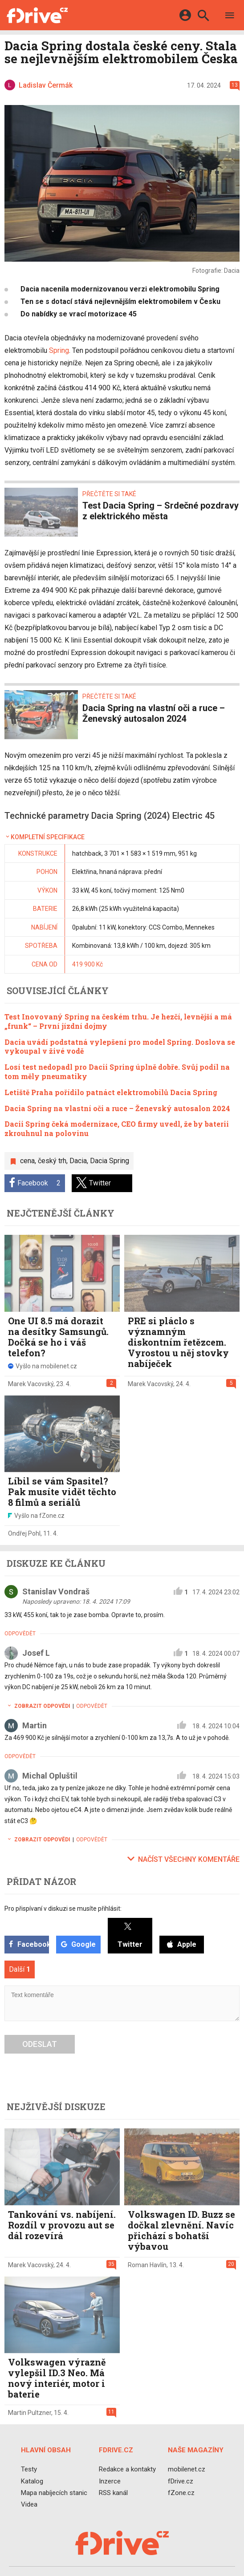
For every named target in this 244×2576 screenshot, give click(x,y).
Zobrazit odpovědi (37, 1706)
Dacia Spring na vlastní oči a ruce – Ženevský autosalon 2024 (117, 1108)
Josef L (36, 1653)
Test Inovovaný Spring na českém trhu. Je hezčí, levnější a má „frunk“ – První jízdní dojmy (118, 1021)
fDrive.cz (180, 2481)
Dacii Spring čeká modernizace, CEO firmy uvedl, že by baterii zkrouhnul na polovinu (116, 1128)
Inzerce (110, 2481)
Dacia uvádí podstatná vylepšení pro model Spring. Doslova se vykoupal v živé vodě (119, 1046)
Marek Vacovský (30, 1383)
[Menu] (230, 16)
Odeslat (39, 2044)
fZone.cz (181, 2493)
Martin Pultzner (29, 2412)
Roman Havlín (147, 2265)
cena (27, 1161)
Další (19, 1969)
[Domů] (37, 15)
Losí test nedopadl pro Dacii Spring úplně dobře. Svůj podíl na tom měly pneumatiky (117, 1071)
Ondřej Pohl (24, 1533)
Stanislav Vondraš (55, 1591)
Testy (29, 2469)
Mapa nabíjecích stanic (54, 2493)
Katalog (32, 2481)
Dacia (78, 1161)
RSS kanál (113, 2493)
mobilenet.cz (186, 2469)
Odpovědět (20, 1633)
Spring (59, 350)
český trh (52, 1161)
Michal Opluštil (49, 1775)
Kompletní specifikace (44, 837)
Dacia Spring (109, 1161)
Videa (29, 2504)
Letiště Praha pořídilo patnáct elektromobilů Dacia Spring (110, 1092)
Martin (34, 1725)
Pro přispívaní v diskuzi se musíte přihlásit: (63, 1908)
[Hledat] (203, 16)
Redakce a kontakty (127, 2469)
